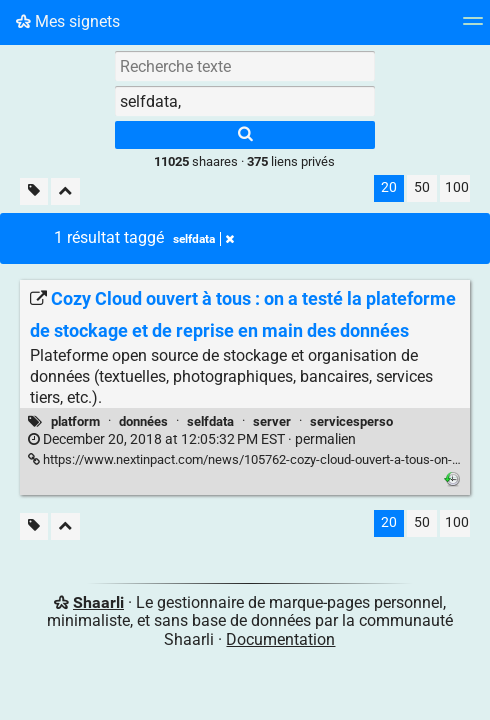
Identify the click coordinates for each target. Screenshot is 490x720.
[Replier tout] (65, 191)
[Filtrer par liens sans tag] (34, 191)
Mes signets (68, 21)
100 (457, 187)
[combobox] (245, 101)
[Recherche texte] (245, 66)
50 (422, 187)
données (143, 421)
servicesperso (351, 421)
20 (389, 187)
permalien (192, 439)
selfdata (210, 421)
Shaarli (98, 602)
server (272, 421)
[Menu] (473, 27)
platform (75, 421)
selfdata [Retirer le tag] (203, 239)
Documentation (280, 639)
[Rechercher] (245, 135)
